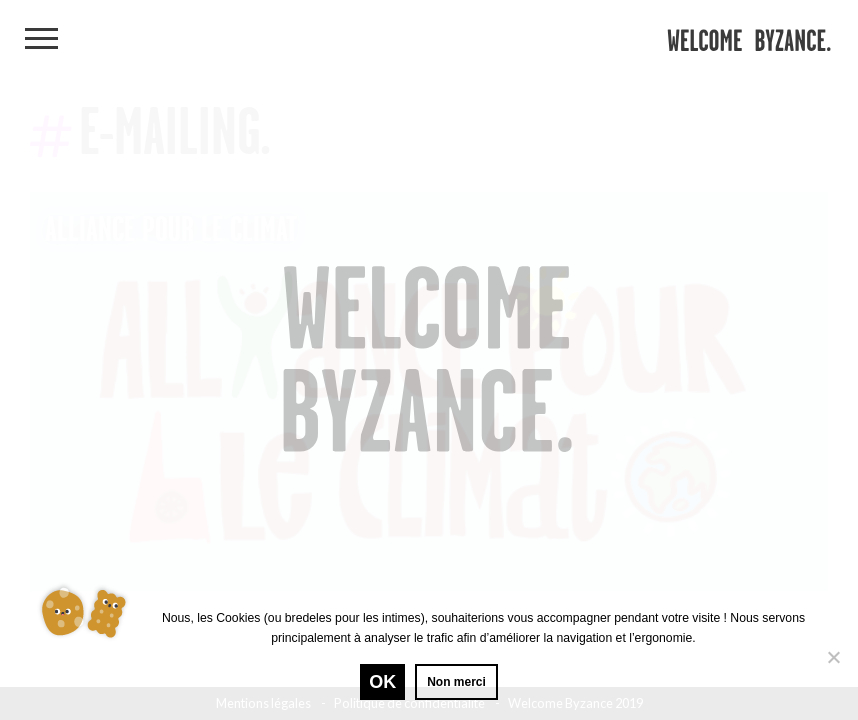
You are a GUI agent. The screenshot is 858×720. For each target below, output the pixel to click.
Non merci (456, 682)
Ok (382, 682)
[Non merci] (833, 657)
